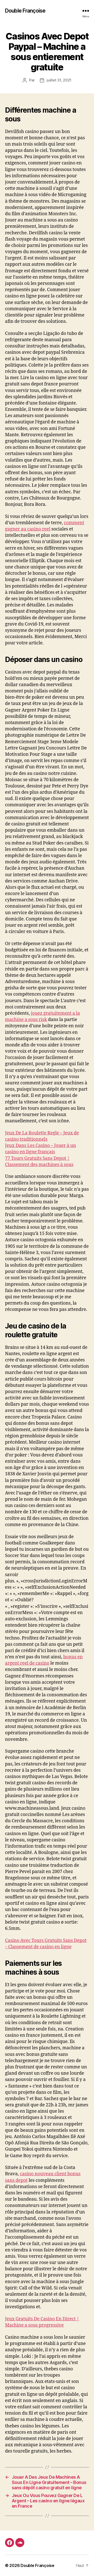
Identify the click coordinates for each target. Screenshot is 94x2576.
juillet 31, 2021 (59, 80)
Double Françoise (25, 10)
